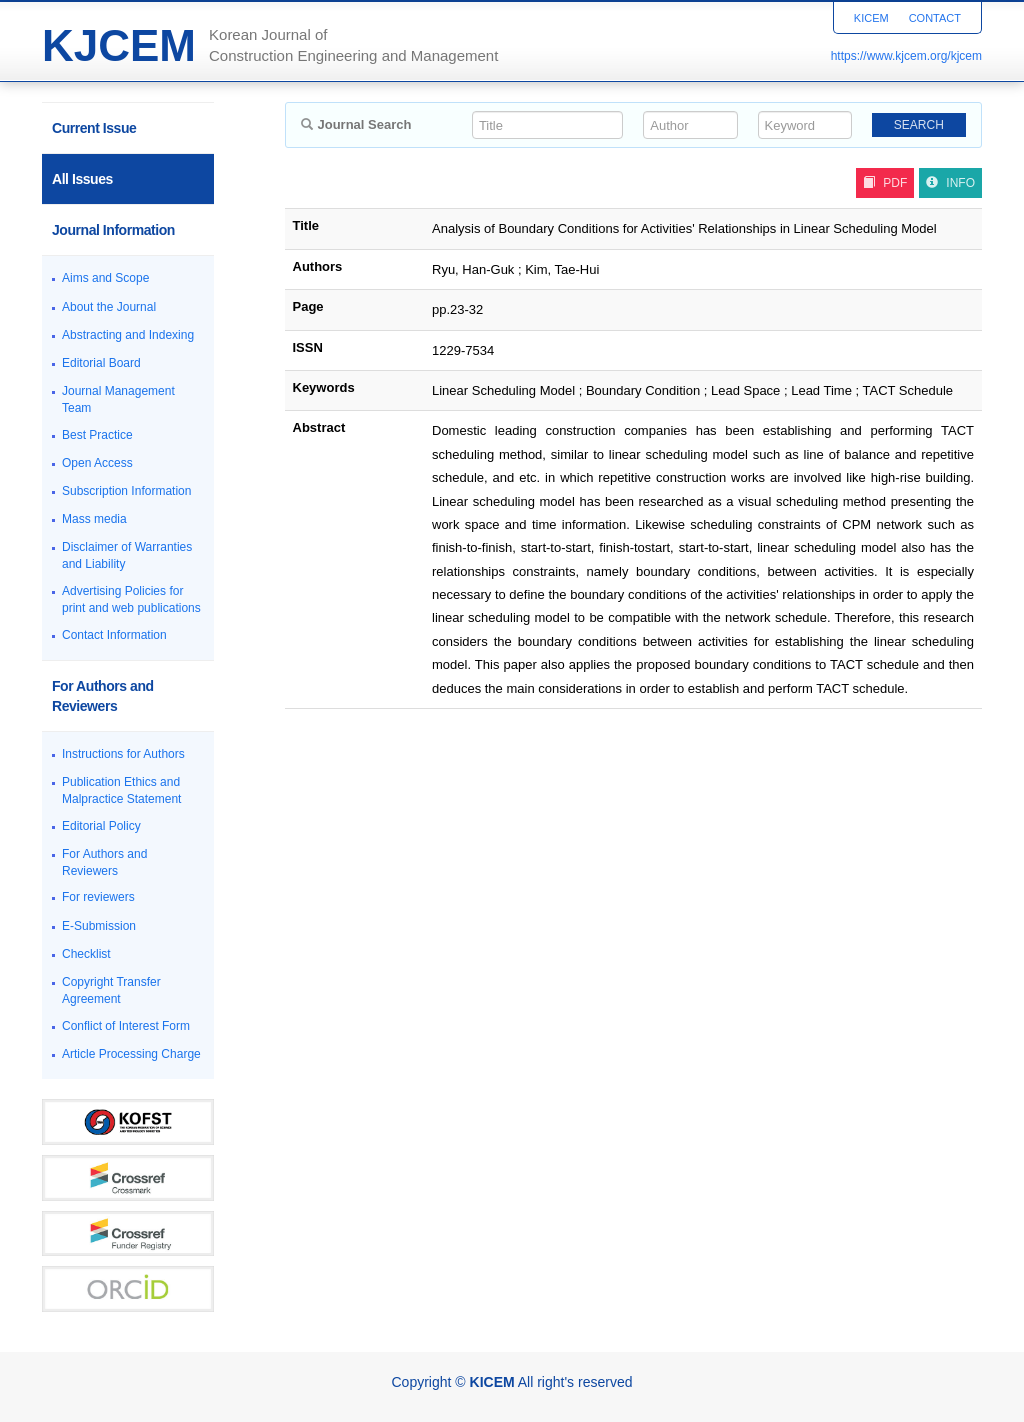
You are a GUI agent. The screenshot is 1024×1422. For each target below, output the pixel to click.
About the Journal (109, 307)
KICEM (871, 18)
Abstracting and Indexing (128, 335)
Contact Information (114, 635)
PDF (885, 183)
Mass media (94, 519)
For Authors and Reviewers (103, 696)
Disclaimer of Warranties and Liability (127, 555)
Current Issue (94, 128)
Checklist (86, 954)
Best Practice (97, 435)
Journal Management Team (118, 399)
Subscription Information (126, 491)
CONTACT (935, 18)
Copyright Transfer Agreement (111, 990)
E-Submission (99, 926)
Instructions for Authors (123, 754)
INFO (950, 183)
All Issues (82, 179)
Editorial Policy (101, 826)
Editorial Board (101, 363)
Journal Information (113, 230)
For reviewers (98, 897)
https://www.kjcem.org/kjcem (906, 56)
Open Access (97, 463)
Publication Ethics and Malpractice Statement (121, 790)
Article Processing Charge (131, 1054)
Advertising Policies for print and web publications (131, 599)
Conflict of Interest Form (126, 1026)
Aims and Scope (105, 278)
